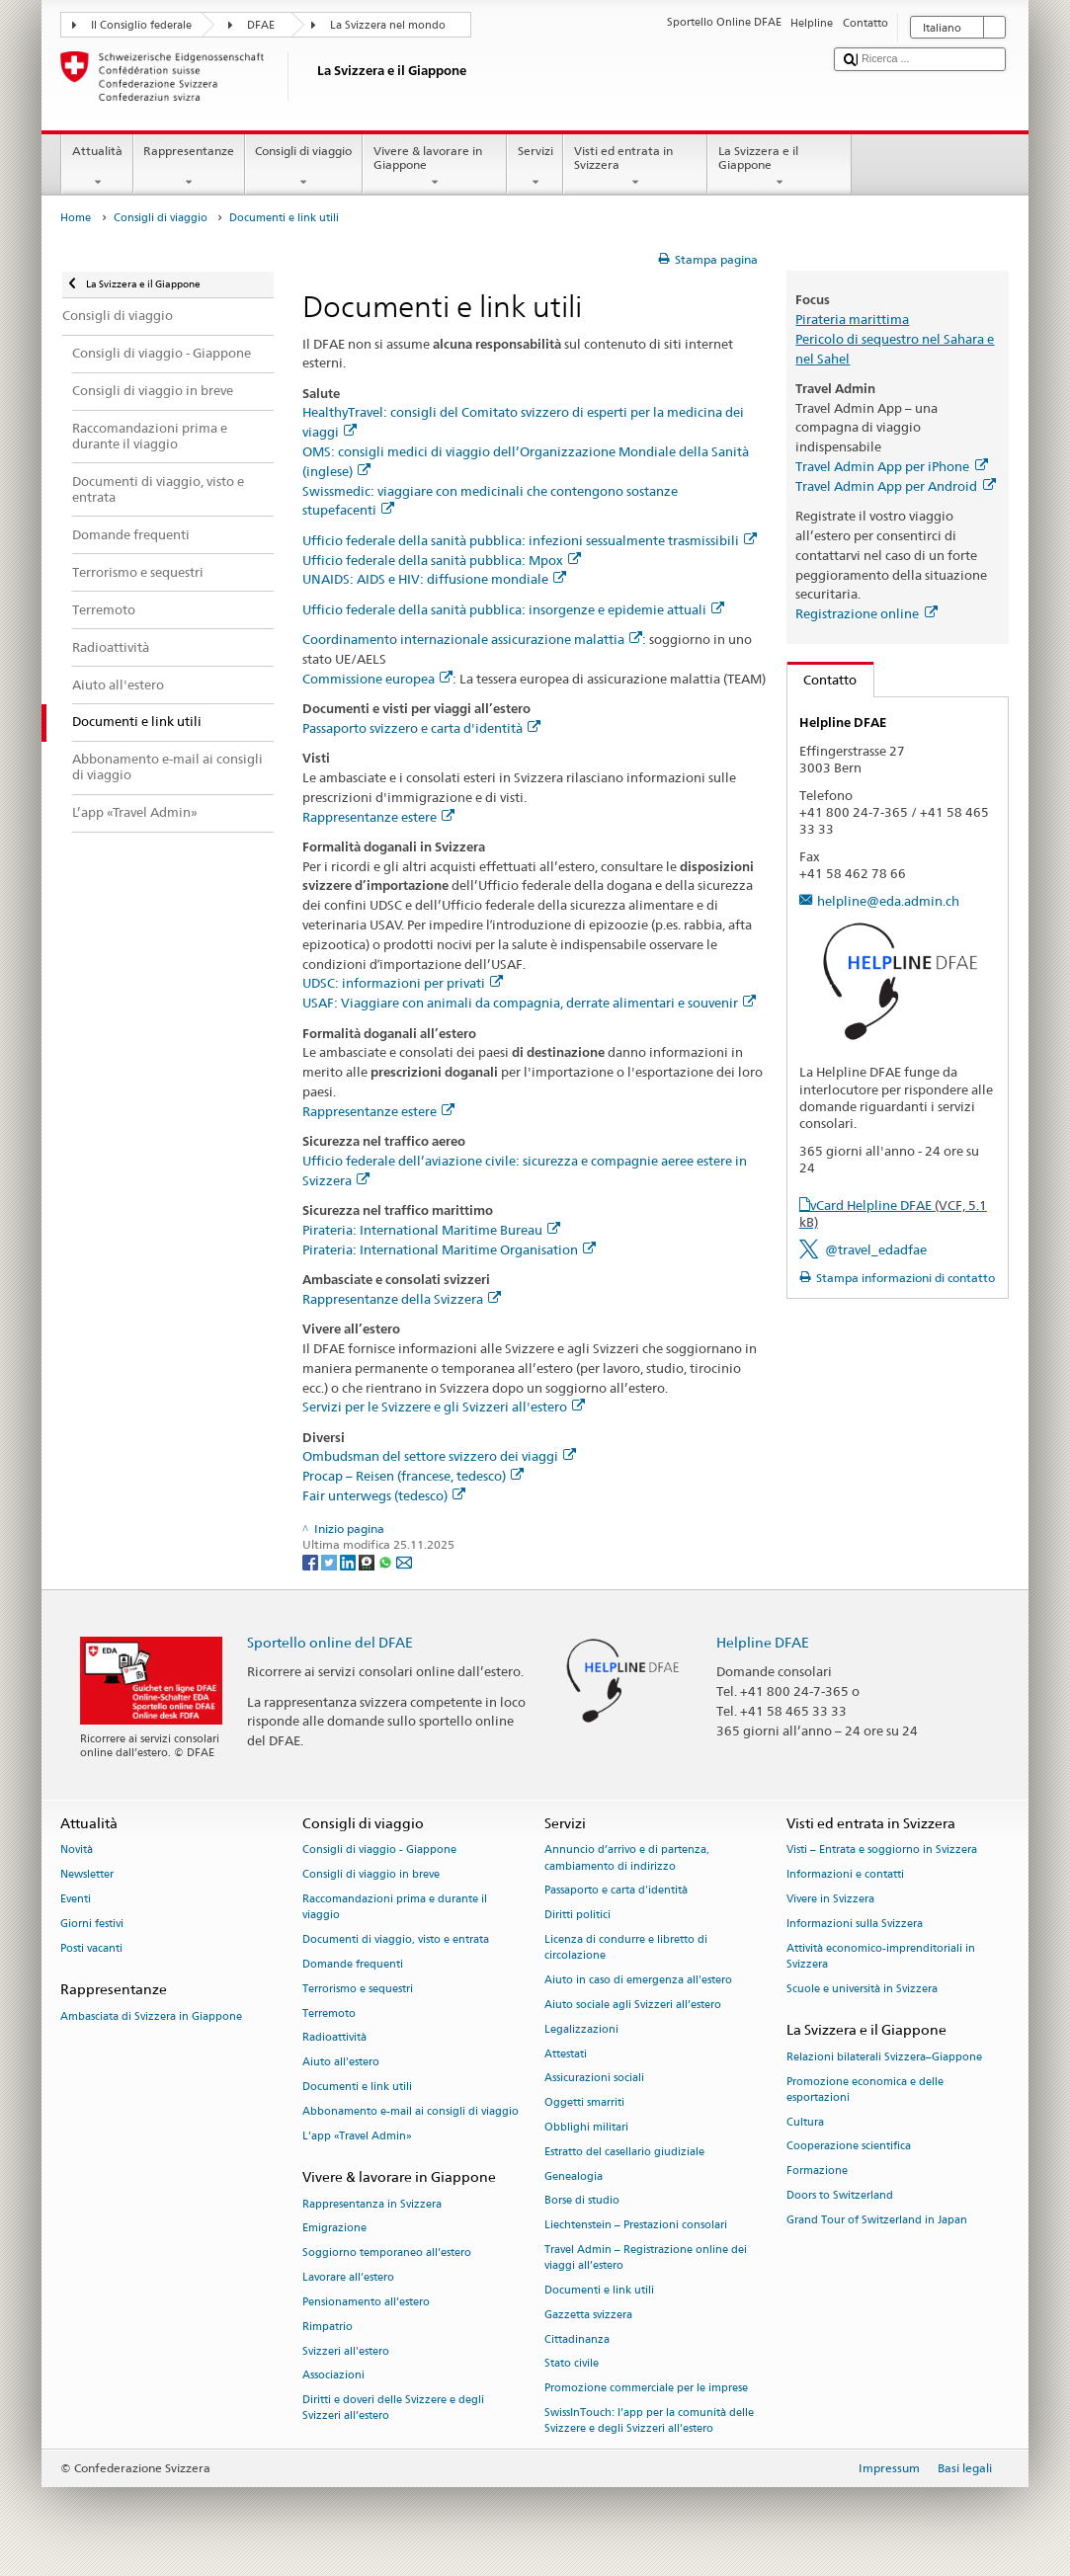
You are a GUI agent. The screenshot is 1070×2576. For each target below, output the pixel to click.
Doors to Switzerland (839, 2195)
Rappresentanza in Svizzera (372, 2204)
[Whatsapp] (386, 1561)
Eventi (75, 1899)
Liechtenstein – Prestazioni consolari (635, 2225)
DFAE (261, 25)
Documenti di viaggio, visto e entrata (395, 1940)
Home (75, 217)
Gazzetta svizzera (588, 2314)
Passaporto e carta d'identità (616, 1891)
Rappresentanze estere (378, 817)
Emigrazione (334, 2228)
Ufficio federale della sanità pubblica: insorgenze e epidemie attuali (513, 609)
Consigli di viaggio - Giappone (379, 1850)
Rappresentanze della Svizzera (401, 1299)
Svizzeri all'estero (345, 2351)
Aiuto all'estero (340, 2062)
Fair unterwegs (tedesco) (383, 1495)
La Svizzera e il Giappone (779, 167)
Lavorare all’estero (348, 2277)
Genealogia (573, 2176)
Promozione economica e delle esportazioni (865, 2089)
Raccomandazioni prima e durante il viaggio (394, 1907)
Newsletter (87, 1875)
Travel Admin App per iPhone (891, 466)
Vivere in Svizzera (830, 1899)
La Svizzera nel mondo (388, 25)
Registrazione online (866, 613)
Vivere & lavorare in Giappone (435, 167)
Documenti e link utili (357, 2086)
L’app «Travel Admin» (357, 2136)
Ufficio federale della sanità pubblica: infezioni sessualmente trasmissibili (529, 540)
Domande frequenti (352, 1964)
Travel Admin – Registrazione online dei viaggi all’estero (645, 2257)
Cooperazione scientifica (848, 2146)
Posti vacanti (91, 1948)
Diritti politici (577, 1915)
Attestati (565, 2054)
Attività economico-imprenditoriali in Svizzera (880, 1956)
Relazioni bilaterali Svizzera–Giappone (884, 2057)
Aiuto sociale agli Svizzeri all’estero (632, 2004)
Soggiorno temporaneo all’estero (386, 2253)
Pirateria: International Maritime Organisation (449, 1249)
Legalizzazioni (581, 2029)
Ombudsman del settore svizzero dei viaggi (439, 1456)
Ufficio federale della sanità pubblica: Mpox (441, 560)
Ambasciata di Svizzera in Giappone (151, 2016)
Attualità (96, 167)
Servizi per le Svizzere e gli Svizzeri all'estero (443, 1406)
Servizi (535, 167)
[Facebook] (311, 1561)
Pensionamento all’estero (366, 2301)
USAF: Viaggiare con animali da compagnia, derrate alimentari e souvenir (529, 1002)
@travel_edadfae (876, 1249)
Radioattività (334, 2038)
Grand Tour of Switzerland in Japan (876, 2220)
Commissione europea (377, 678)
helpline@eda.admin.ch (888, 901)
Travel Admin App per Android (895, 486)
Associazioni (333, 2376)
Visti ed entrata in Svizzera (635, 167)
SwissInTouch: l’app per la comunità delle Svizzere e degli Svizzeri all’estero (649, 2421)
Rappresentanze (189, 167)
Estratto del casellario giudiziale (624, 2151)
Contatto (822, 679)
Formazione (817, 2171)
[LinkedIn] (349, 1561)
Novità (76, 1850)
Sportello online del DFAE (330, 1642)
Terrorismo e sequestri (357, 1988)
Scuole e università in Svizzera (862, 1988)
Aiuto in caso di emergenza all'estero (638, 1980)
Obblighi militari (586, 2127)
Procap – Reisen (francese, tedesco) (413, 1476)
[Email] (404, 1561)
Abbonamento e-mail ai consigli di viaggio (410, 2111)
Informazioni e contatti (845, 1875)
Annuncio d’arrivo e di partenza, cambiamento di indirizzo (626, 1858)
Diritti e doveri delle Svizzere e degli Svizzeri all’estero (393, 2408)
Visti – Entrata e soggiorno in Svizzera (881, 1850)
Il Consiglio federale (141, 25)
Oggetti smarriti (584, 2103)
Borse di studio (581, 2201)
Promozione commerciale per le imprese (646, 2388)
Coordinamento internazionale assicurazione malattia (472, 639)
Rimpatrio (327, 2326)
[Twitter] (330, 1561)
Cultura (805, 2122)
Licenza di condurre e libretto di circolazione (625, 1948)
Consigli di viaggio (304, 167)
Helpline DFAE (762, 1642)
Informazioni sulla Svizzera (854, 1923)
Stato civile (571, 2364)
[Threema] (368, 1561)
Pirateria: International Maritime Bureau (431, 1230)
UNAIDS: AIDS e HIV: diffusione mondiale (434, 579)
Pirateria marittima (852, 319)
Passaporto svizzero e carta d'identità (421, 728)
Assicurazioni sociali (594, 2078)
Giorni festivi (91, 1923)
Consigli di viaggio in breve (371, 1875)
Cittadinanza (577, 2339)
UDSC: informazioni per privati (402, 983)
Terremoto (329, 2013)
